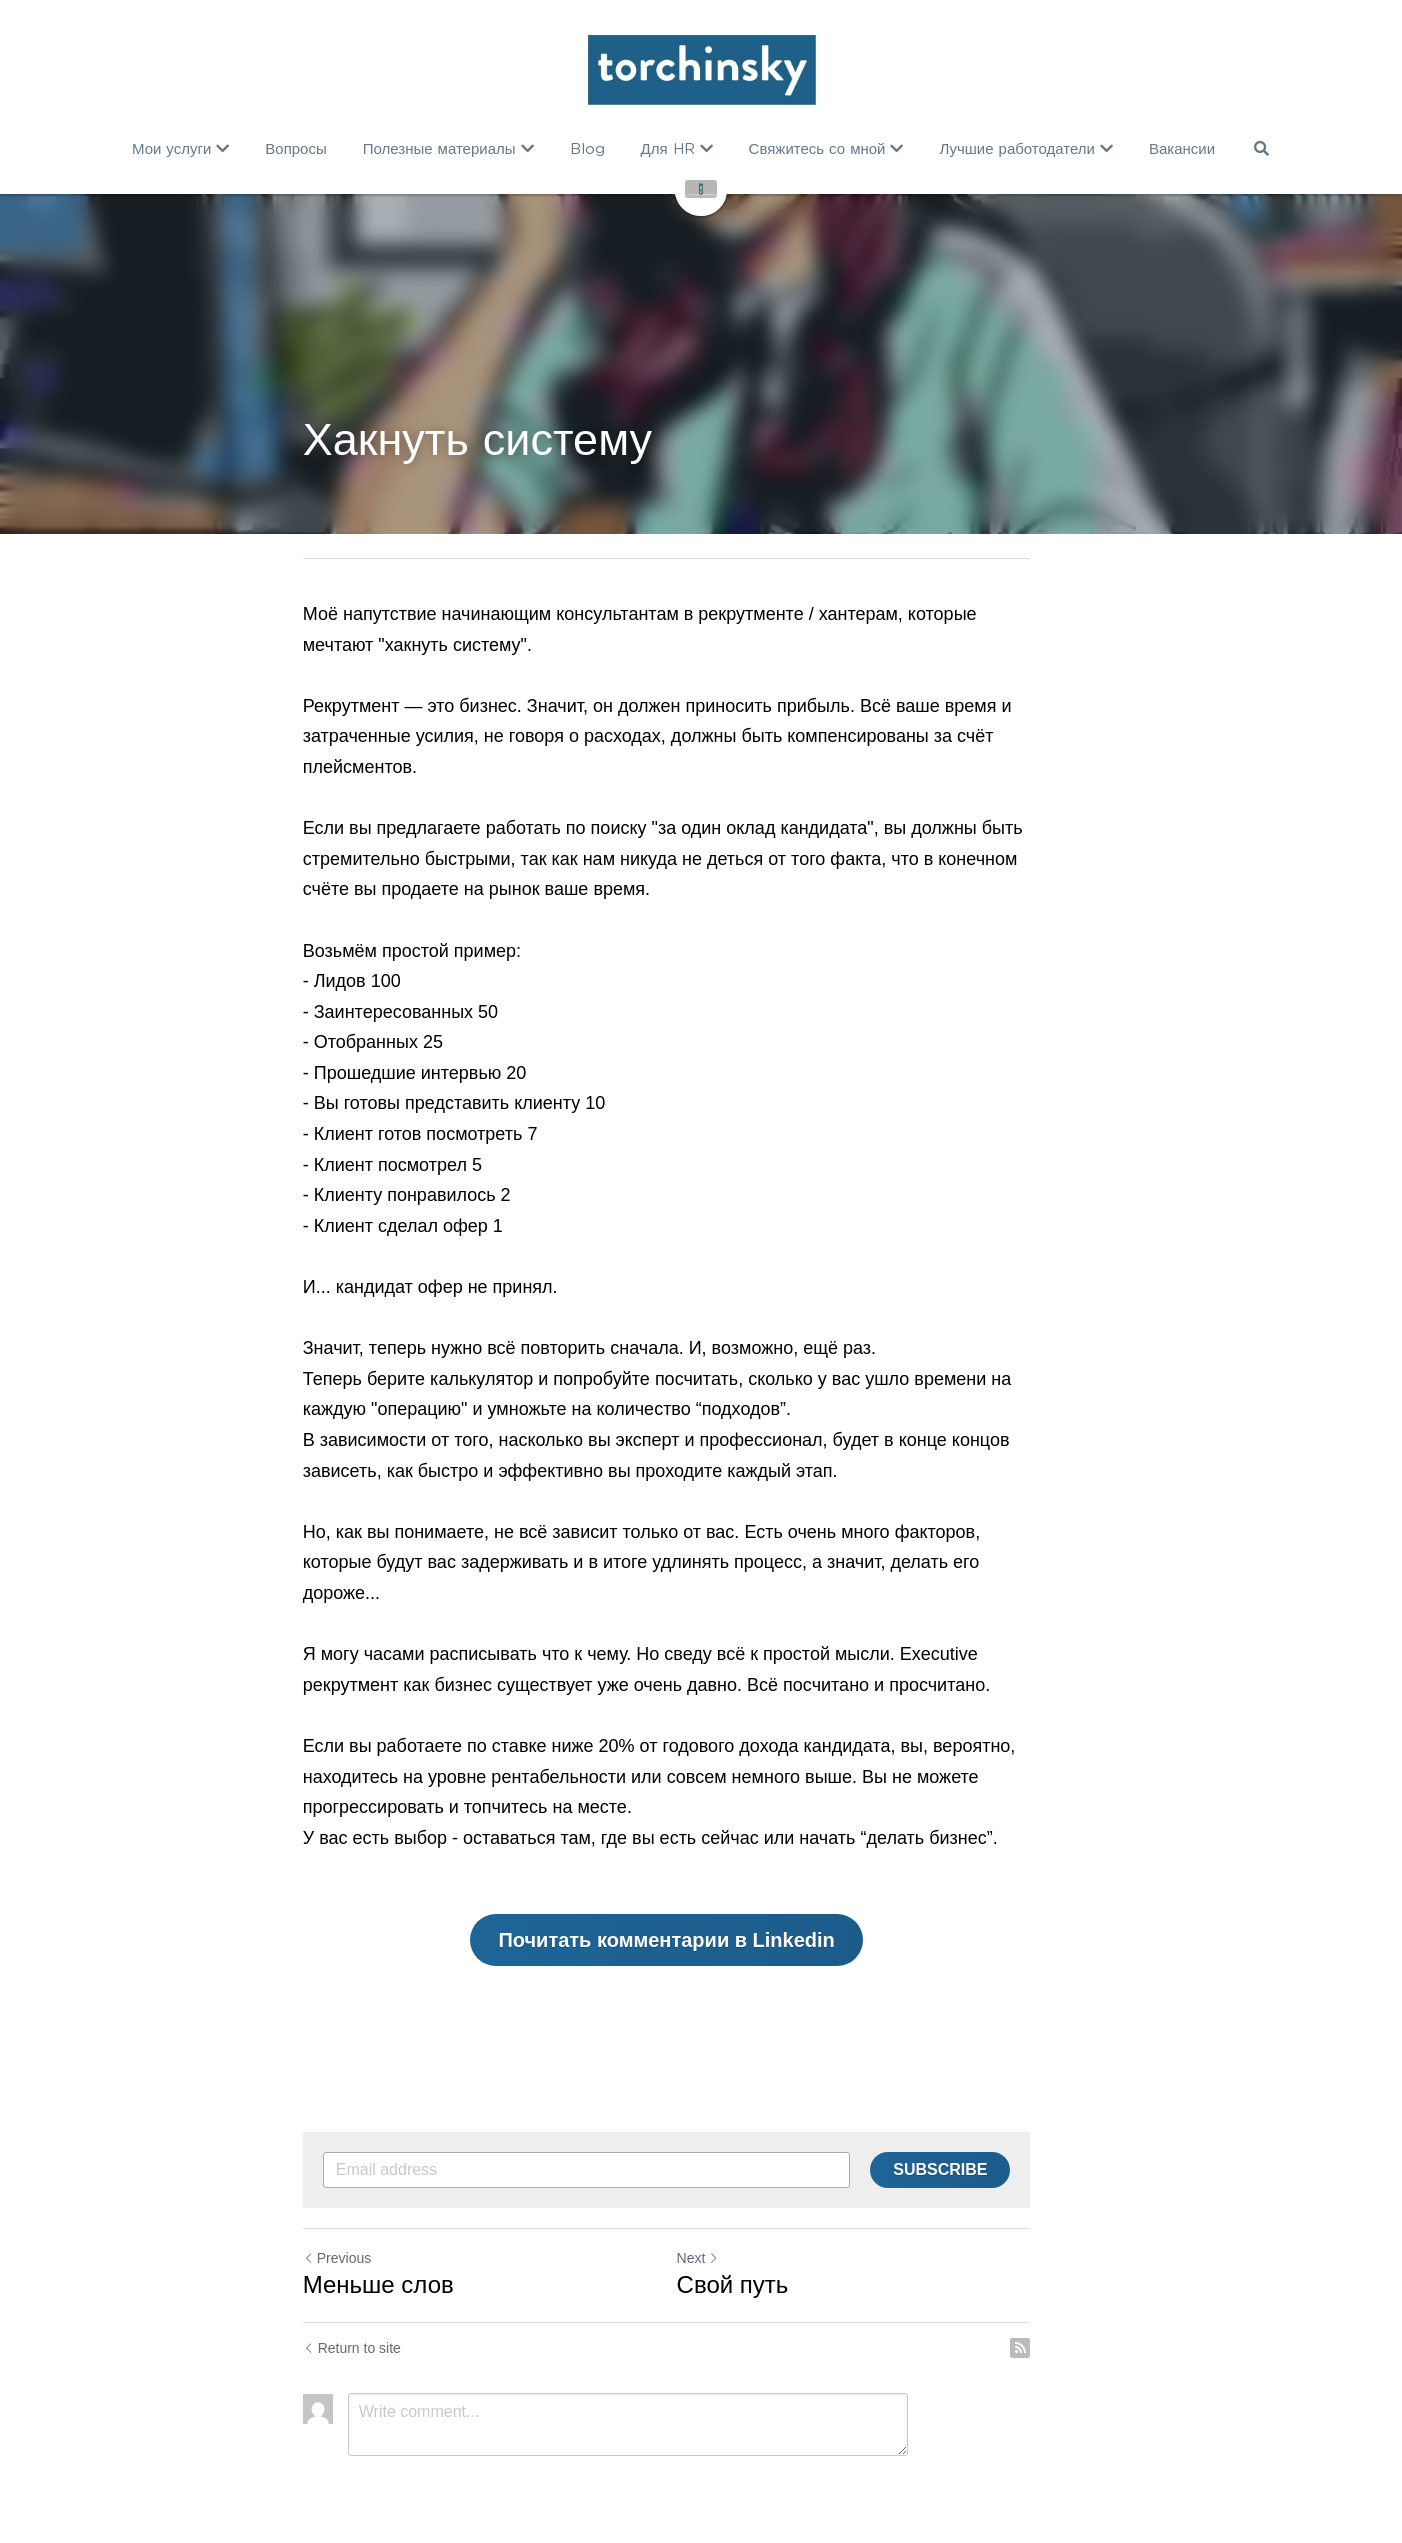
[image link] (700, 70)
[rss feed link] (1089, 2317)
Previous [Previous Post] (337, 2227)
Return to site (352, 2317)
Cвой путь (767, 2253)
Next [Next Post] (732, 2227)
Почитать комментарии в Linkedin (701, 1909)
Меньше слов (378, 2253)
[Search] (1260, 148)
